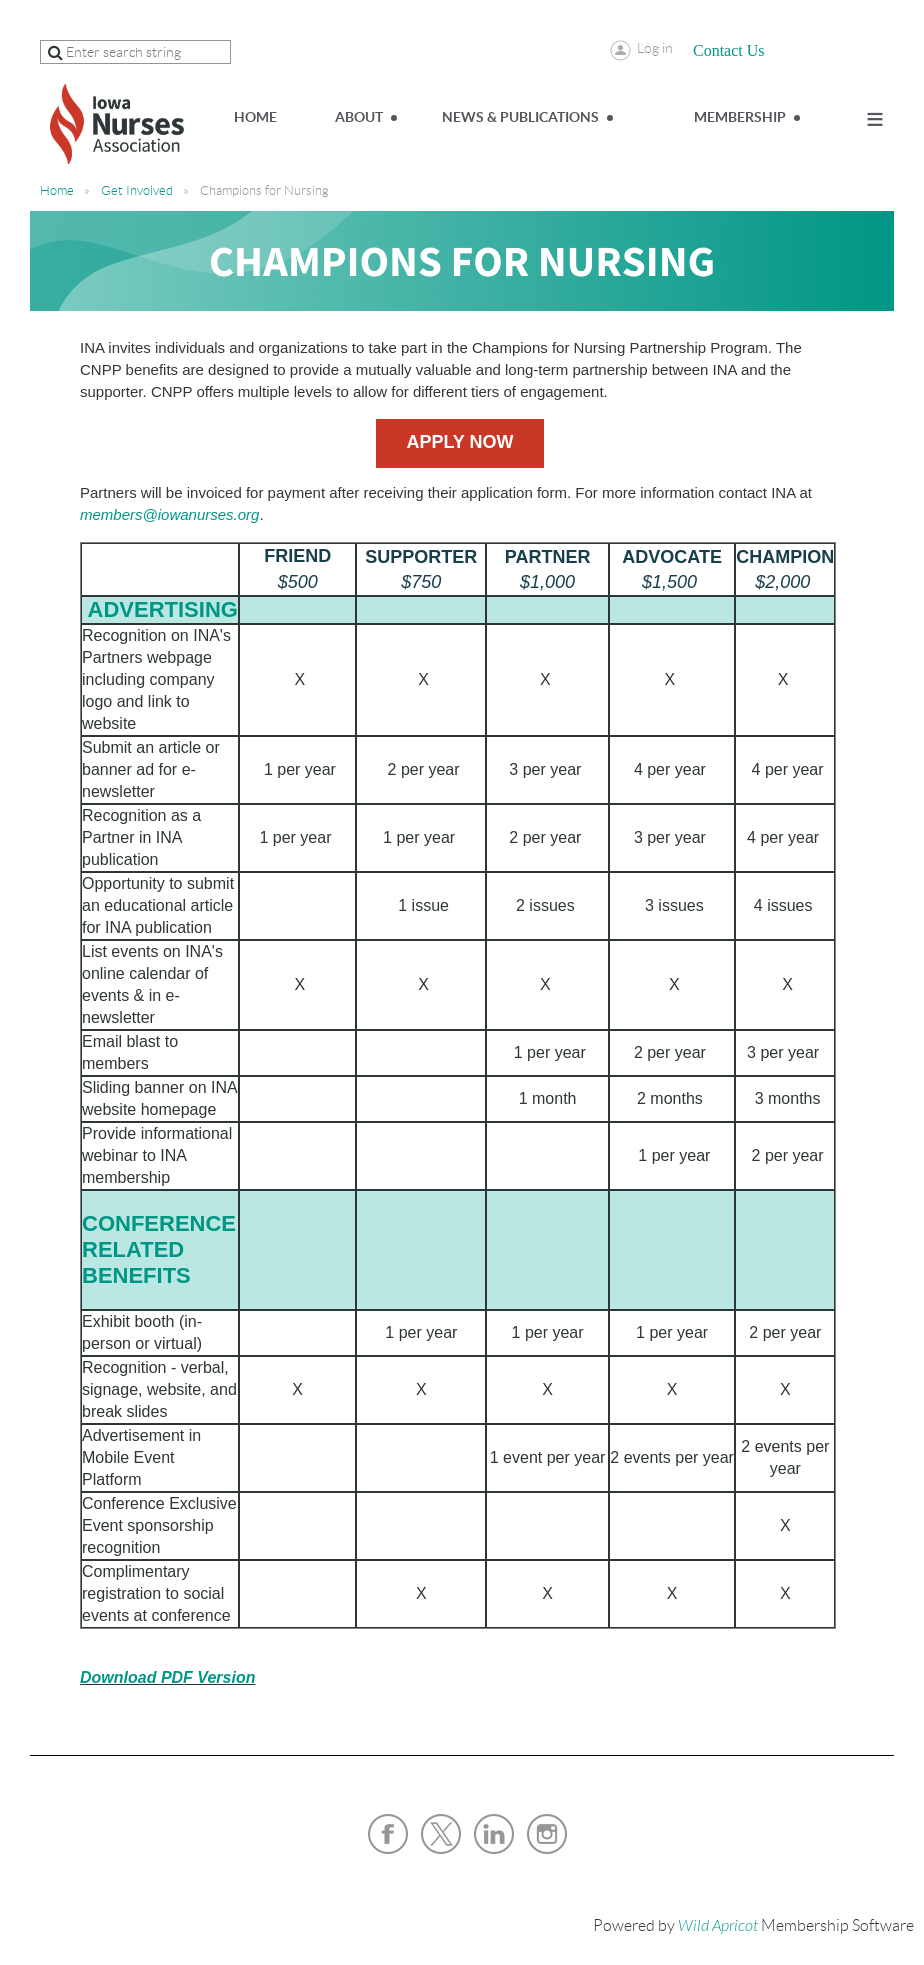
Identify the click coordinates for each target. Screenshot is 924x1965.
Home (57, 190)
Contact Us (729, 50)
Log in (655, 48)
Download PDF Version (167, 1677)
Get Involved (137, 190)
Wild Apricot (718, 1926)
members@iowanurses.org (169, 514)
